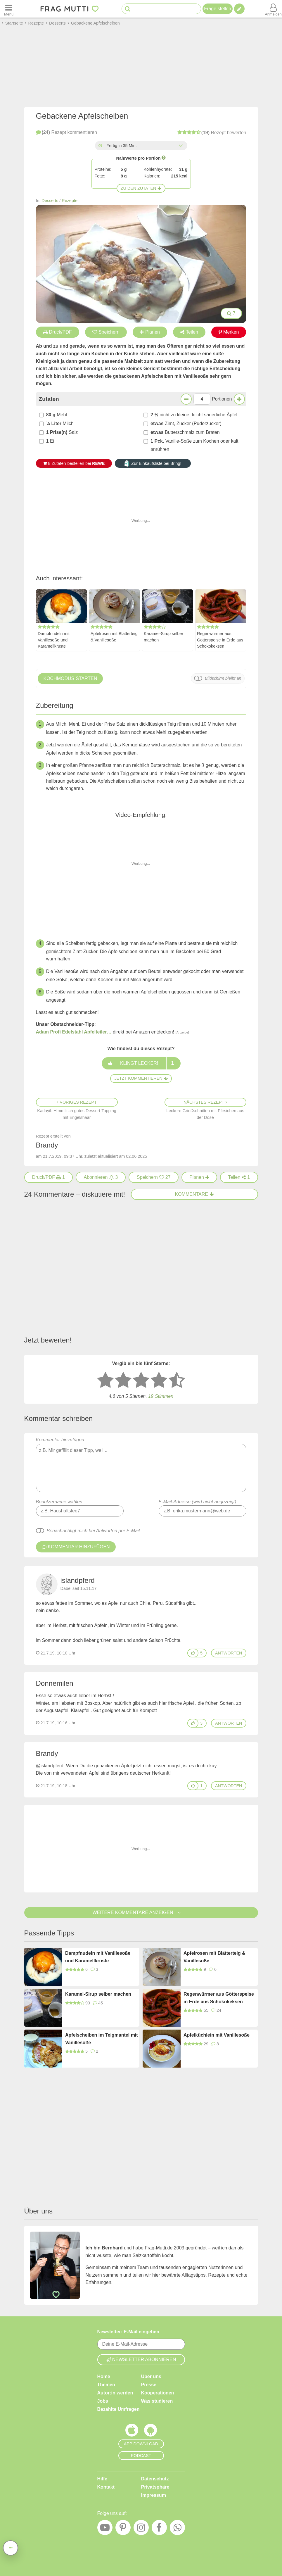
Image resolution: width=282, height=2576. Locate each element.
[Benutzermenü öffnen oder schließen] (273, 9)
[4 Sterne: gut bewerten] (159, 1381)
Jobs (102, 2401)
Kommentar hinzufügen (141, 1464)
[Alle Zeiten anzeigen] (181, 145)
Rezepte (69, 200)
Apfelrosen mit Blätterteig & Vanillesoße (114, 636)
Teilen (189, 331)
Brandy (47, 1753)
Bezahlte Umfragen (118, 2409)
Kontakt (106, 2486)
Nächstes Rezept (205, 1102)
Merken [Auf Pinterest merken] (229, 331)
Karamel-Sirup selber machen (163, 636)
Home (103, 2376)
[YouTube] (105, 2529)
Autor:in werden (115, 2392)
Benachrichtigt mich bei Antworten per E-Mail (93, 1530)
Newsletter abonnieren (141, 2359)
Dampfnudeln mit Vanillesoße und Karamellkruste (54, 639)
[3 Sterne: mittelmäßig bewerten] (141, 1381)
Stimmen (160, 1396)
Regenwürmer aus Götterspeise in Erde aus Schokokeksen (220, 639)
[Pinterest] (123, 2529)
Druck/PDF (57, 331)
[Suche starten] (127, 9)
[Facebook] (159, 2529)
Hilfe (102, 2478)
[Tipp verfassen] (239, 9)
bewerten (211, 132)
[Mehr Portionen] (239, 399)
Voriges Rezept (76, 1102)
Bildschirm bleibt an (223, 678)
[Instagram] (141, 2529)
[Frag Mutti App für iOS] (131, 2431)
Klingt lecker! (141, 1063)
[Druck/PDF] (48, 1177)
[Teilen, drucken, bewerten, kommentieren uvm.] (10, 2548)
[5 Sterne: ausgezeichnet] (177, 1381)
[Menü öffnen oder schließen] (9, 9)
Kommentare (194, 1194)
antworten (228, 1653)
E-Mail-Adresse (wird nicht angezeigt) (197, 1501)
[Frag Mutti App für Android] (150, 2431)
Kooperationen (157, 2392)
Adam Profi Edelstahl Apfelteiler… (74, 1031)
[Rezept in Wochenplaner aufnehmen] (199, 1177)
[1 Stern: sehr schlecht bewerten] (105, 1381)
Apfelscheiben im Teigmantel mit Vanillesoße (101, 2038)
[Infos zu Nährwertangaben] (164, 157)
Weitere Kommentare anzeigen (140, 1912)
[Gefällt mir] (192, 1653)
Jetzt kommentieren (140, 1078)
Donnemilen (54, 1683)
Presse (149, 2384)
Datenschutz (155, 2478)
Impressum (153, 2495)
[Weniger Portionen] (186, 399)
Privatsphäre (155, 2486)
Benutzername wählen (59, 1501)
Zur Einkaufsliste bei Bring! (152, 463)
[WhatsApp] (177, 2529)
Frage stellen (217, 8)
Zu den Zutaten (141, 188)
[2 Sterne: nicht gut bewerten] (123, 1381)
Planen (150, 331)
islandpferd (77, 1580)
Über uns (151, 2376)
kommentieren (66, 132)
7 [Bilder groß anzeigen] (231, 313)
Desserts (50, 200)
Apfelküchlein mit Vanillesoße (217, 2034)
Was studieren (157, 2401)
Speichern (106, 331)
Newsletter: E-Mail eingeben (128, 2331)
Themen (106, 2384)
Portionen (222, 398)
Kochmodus (70, 678)
